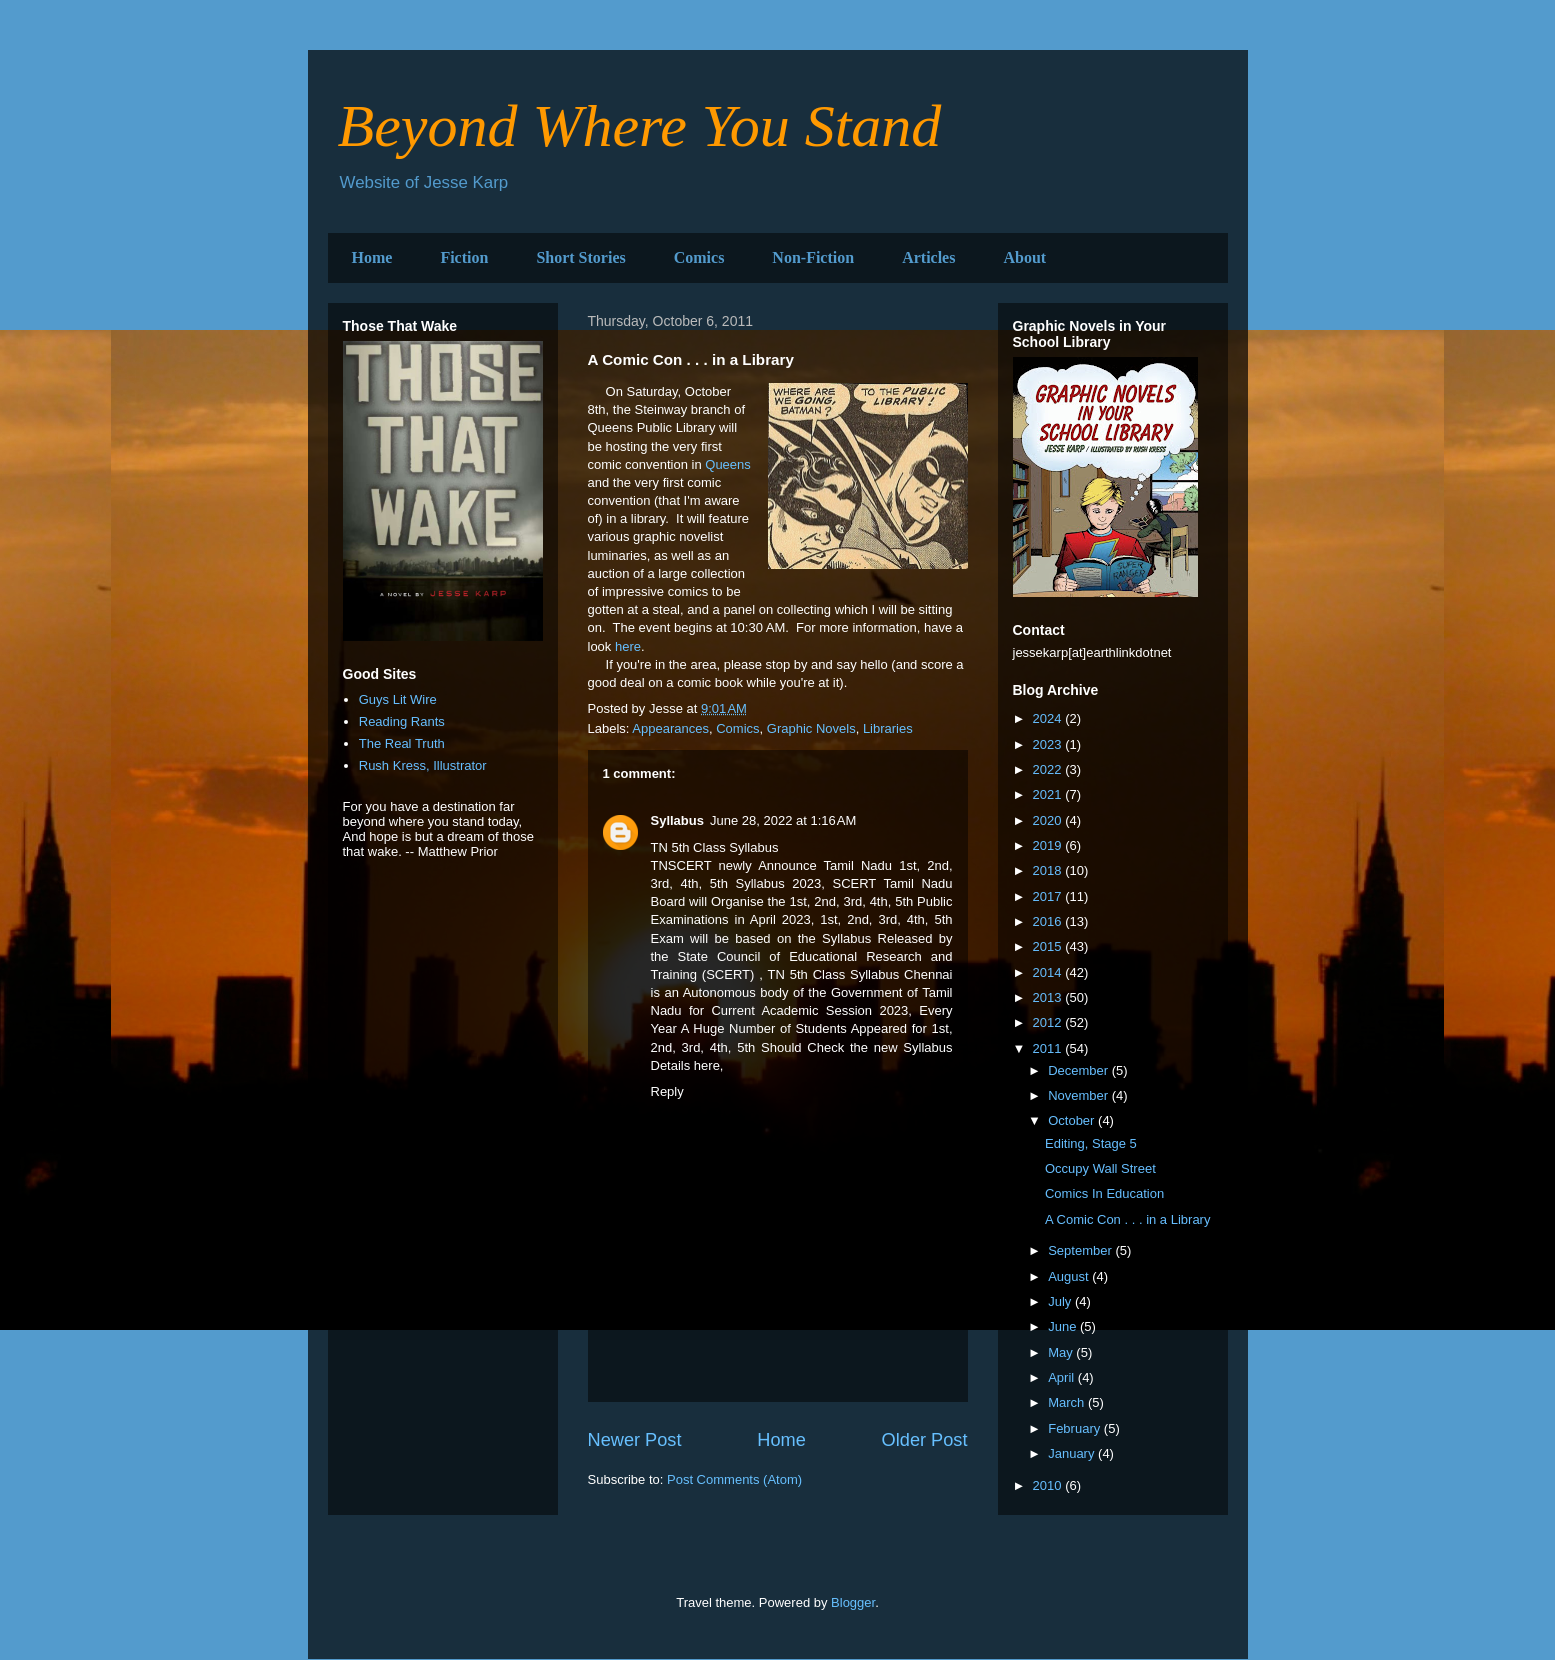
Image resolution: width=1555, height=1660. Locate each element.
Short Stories (580, 257)
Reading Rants (402, 721)
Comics (699, 257)
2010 (1049, 1485)
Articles (928, 257)
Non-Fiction (813, 257)
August (1070, 1276)
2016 (1049, 921)
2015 (1049, 946)
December (1080, 1070)
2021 (1049, 794)
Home (372, 257)
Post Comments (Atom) (734, 1479)
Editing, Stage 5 (1091, 1143)
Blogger (853, 1602)
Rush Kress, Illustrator (423, 765)
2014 (1049, 972)
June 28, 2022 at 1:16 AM (783, 820)
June (1064, 1326)
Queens (728, 464)
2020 (1049, 820)
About (1024, 257)
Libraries (888, 728)
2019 (1049, 845)
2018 (1049, 870)
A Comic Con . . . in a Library (1127, 1219)
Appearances (670, 728)
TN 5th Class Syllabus (833, 974)
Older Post (925, 1440)
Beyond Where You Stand (640, 126)
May (1062, 1352)
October (1073, 1120)
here (628, 646)
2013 (1049, 997)
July (1061, 1301)
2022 (1049, 769)
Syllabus (677, 820)
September (1081, 1250)
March (1068, 1402)
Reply (667, 1091)
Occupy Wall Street (1100, 1168)
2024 (1049, 718)
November (1080, 1095)
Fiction (464, 257)
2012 (1049, 1022)
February (1076, 1428)
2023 (1049, 744)
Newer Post (635, 1440)
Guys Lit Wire (398, 699)
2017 (1049, 896)
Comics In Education (1104, 1193)
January (1073, 1453)
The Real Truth (402, 743)
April (1063, 1377)
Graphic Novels (811, 728)
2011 (1049, 1048)
